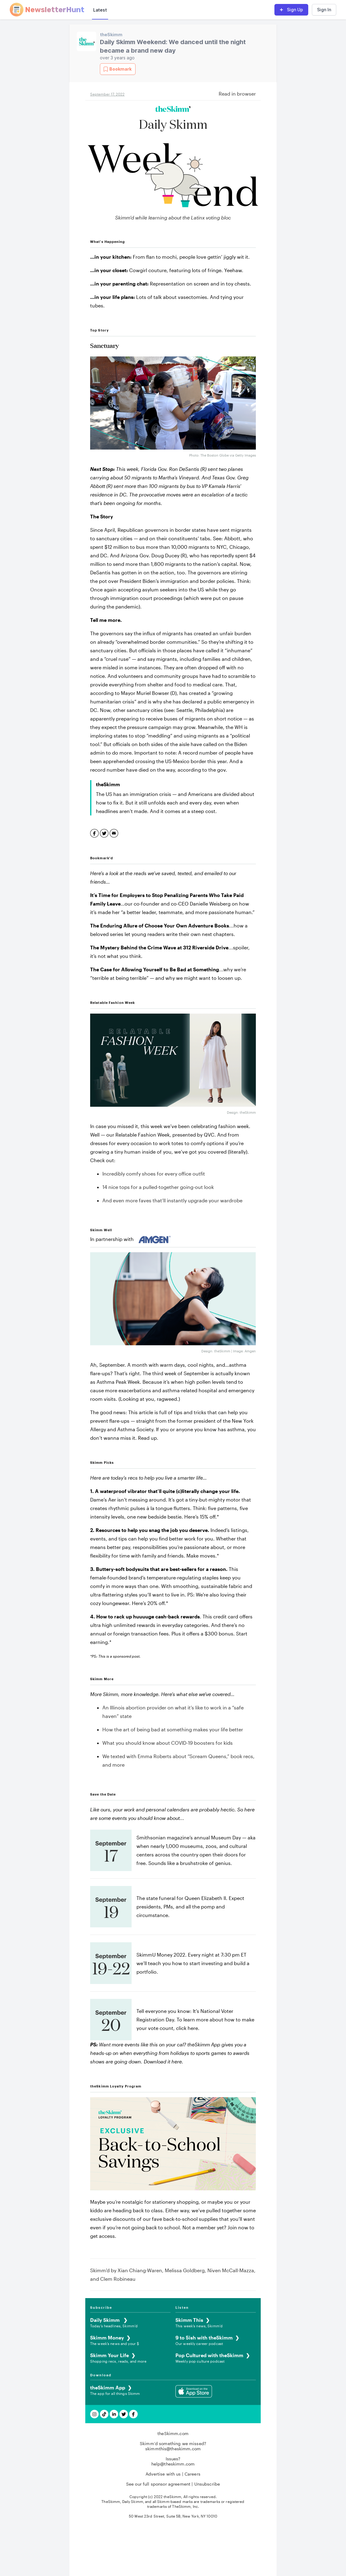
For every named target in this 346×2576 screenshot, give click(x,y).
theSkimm (111, 34)
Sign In (324, 9)
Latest (100, 9)
